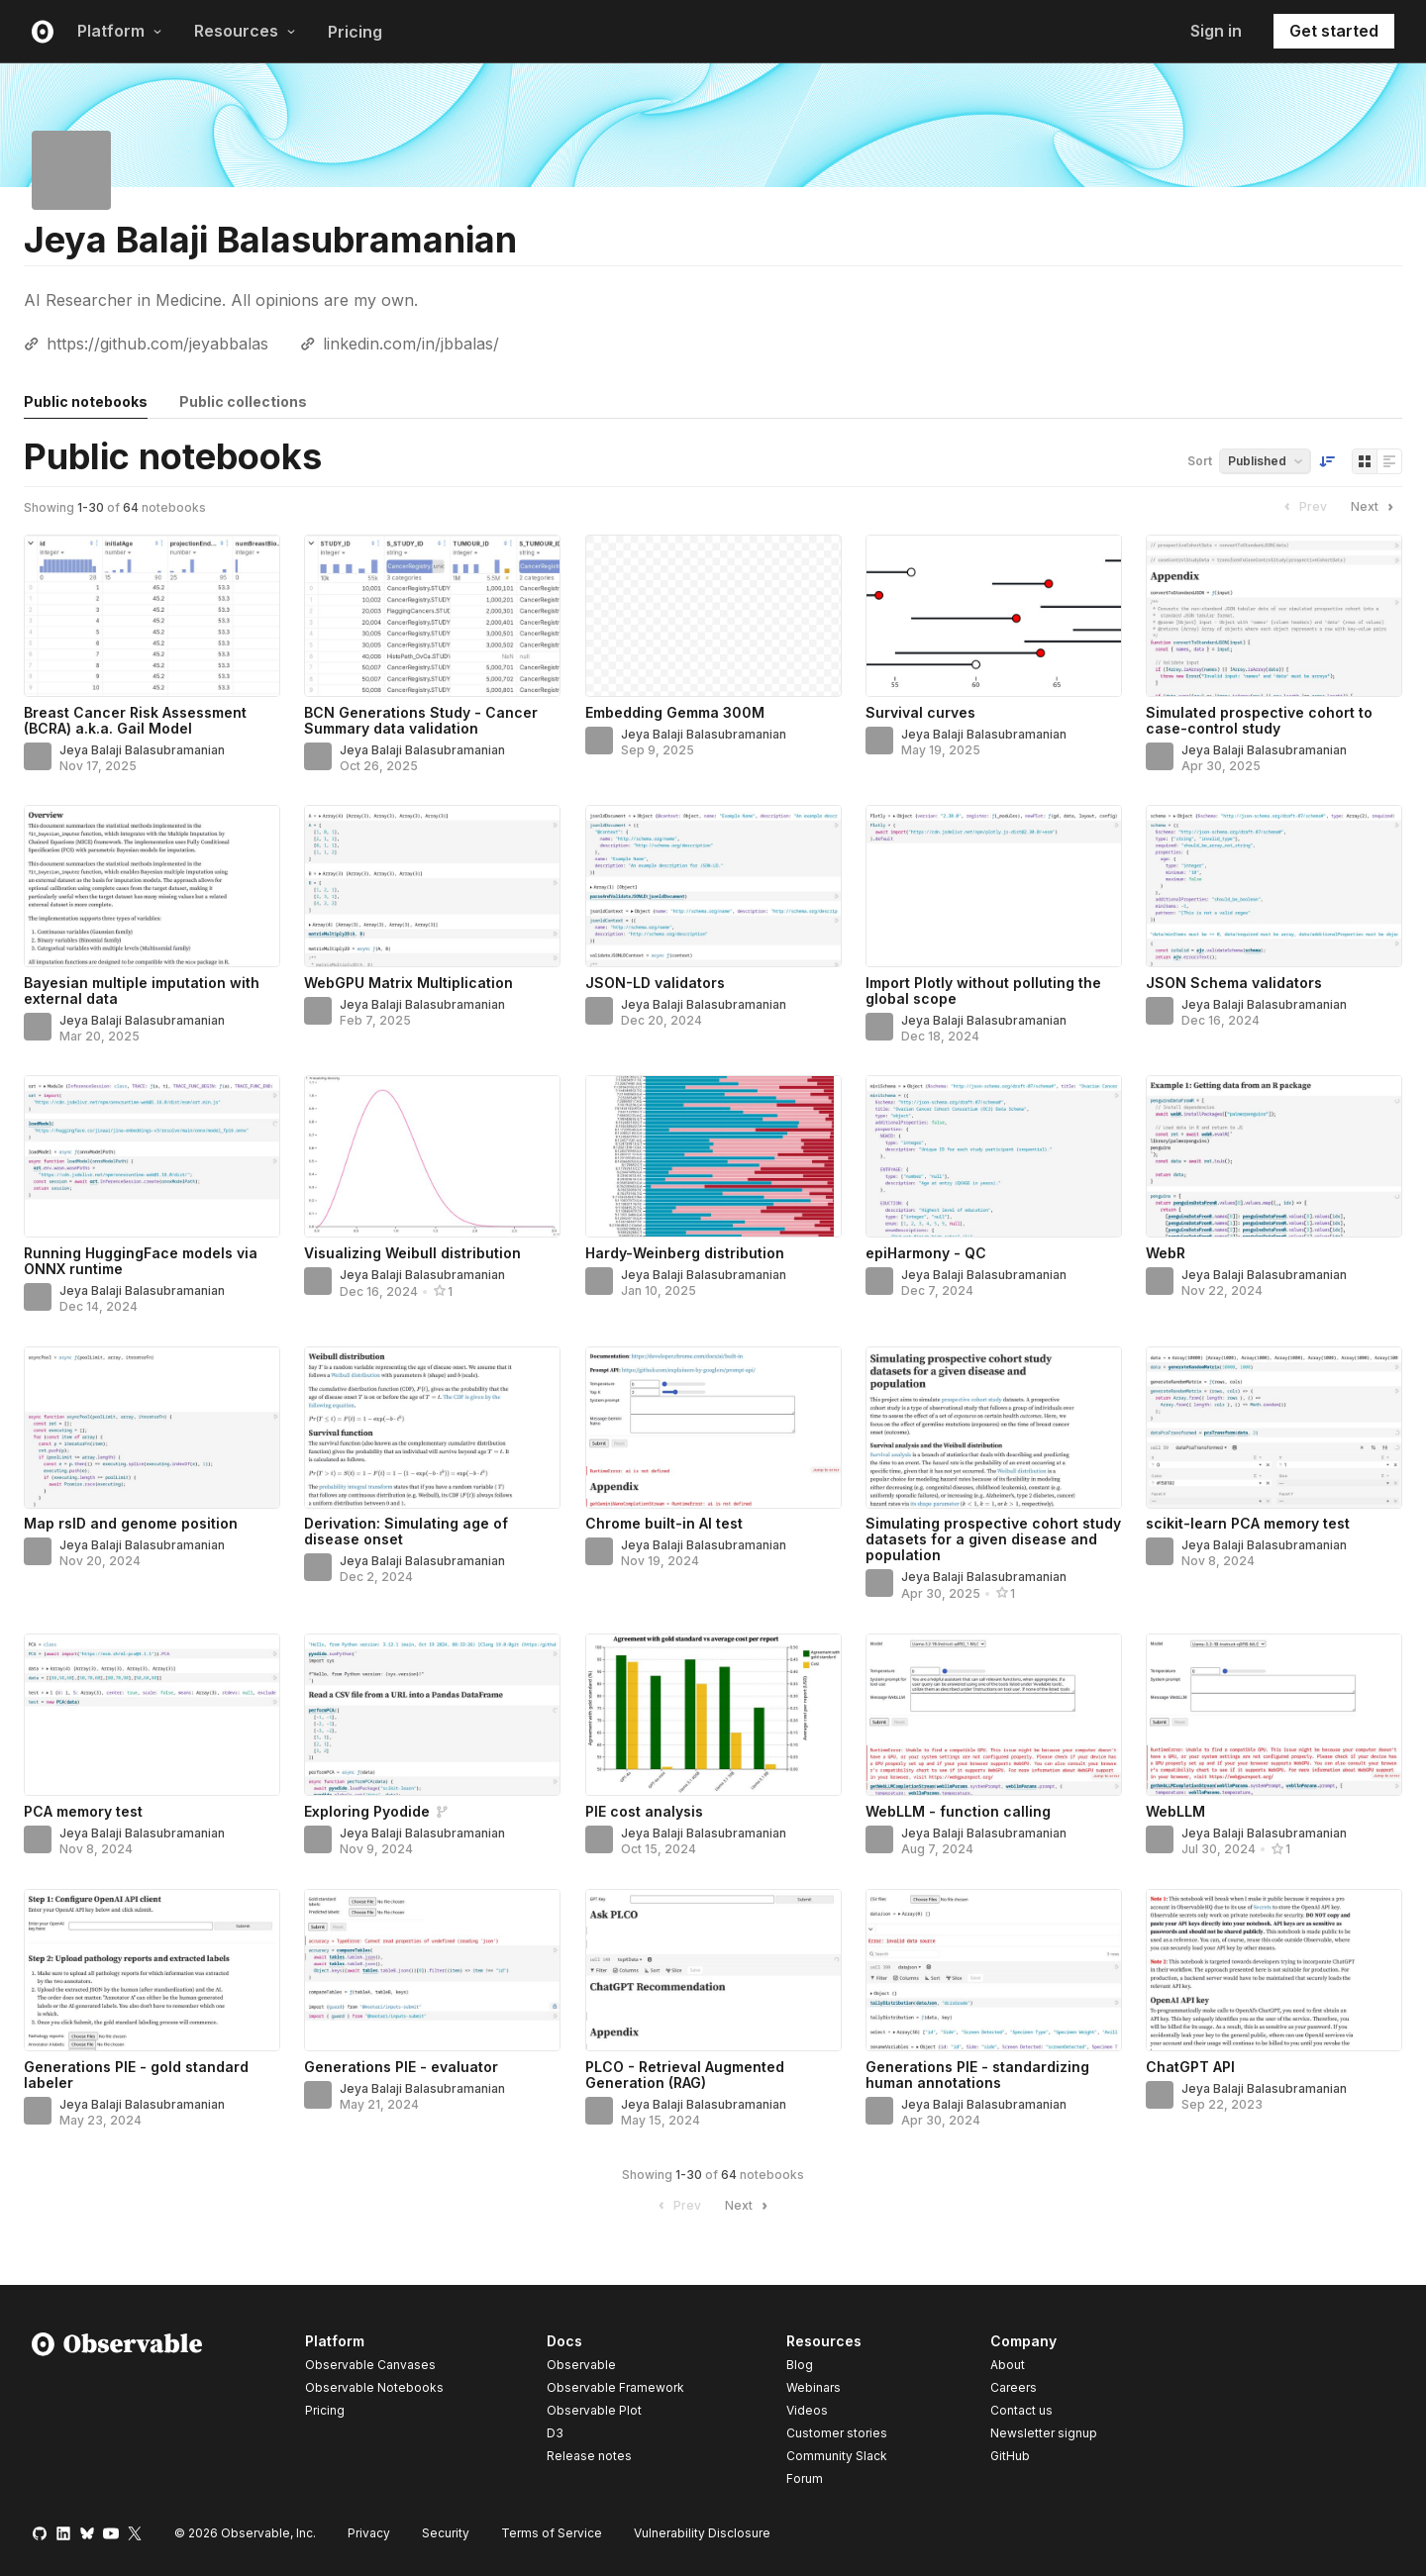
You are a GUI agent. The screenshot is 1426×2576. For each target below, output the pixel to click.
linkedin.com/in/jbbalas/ (411, 343)
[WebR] (1274, 1156)
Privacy (369, 2533)
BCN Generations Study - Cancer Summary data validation (421, 720)
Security (445, 2533)
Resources (245, 31)
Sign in (1216, 31)
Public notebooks (86, 401)
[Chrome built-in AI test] (713, 1427)
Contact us (1021, 2411)
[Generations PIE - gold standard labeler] (152, 1970)
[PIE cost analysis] (713, 1715)
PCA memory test (83, 1811)
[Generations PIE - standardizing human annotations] (994, 1970)
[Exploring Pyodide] (432, 1715)
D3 (555, 2433)
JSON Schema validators (1234, 982)
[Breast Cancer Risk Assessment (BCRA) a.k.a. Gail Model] (152, 616)
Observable (581, 2364)
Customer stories (836, 2433)
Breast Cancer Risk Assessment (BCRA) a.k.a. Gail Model (135, 720)
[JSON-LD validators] (713, 886)
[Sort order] (1327, 461)
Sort (1199, 460)
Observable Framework (615, 2387)
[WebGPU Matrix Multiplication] (432, 886)
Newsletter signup (1043, 2433)
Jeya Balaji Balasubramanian (142, 750)
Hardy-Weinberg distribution (684, 1252)
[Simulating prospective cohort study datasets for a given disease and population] (994, 1427)
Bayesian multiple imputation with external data (141, 990)
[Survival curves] (994, 616)
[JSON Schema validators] (1274, 886)
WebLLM (1175, 1811)
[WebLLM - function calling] (994, 1715)
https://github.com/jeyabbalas (157, 343)
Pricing (355, 32)
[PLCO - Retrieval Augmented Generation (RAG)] (713, 1970)
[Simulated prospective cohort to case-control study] (1274, 616)
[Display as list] (1389, 461)
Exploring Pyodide (367, 1811)
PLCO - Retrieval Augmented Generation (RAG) (684, 2074)
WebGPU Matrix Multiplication (408, 982)
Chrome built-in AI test (664, 1523)
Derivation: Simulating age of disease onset (406, 1531)
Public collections (243, 401)
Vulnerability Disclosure (702, 2533)
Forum (804, 2478)
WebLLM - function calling (958, 1811)
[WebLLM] (1274, 1715)
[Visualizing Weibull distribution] (432, 1156)
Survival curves (920, 712)
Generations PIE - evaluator (401, 2066)
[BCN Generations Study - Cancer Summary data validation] (432, 616)
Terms (551, 2533)
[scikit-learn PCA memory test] (1274, 1427)
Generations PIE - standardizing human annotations (977, 2074)
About (1007, 2364)
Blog (799, 2364)
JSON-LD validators (655, 982)
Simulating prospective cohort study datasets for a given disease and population (993, 1539)
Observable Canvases (370, 2364)
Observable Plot (594, 2410)
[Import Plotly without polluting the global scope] (994, 886)
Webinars (813, 2387)
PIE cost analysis (644, 1811)
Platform (119, 31)
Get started (1333, 31)
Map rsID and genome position (131, 1523)
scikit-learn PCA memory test (1248, 1523)
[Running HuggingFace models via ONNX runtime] (152, 1156)
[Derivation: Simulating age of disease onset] (432, 1427)
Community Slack (836, 2455)
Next (1374, 507)
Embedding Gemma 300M (674, 712)
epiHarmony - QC (926, 1252)
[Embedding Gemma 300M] (713, 616)
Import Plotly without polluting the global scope (983, 990)
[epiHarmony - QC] (994, 1156)
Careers (1013, 2387)
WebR (1165, 1252)
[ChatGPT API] (1274, 1970)
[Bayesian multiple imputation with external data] (152, 886)
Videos (807, 2410)
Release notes (589, 2455)
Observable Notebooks (374, 2387)
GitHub (1010, 2455)
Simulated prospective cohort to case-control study (1259, 720)
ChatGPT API (1190, 2066)
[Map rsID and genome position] (152, 1427)
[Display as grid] (1364, 461)
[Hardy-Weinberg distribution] (713, 1156)
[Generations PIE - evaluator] (432, 1970)
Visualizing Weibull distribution (412, 1252)
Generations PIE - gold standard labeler (136, 2074)
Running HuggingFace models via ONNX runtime (140, 1260)
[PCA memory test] (152, 1715)
